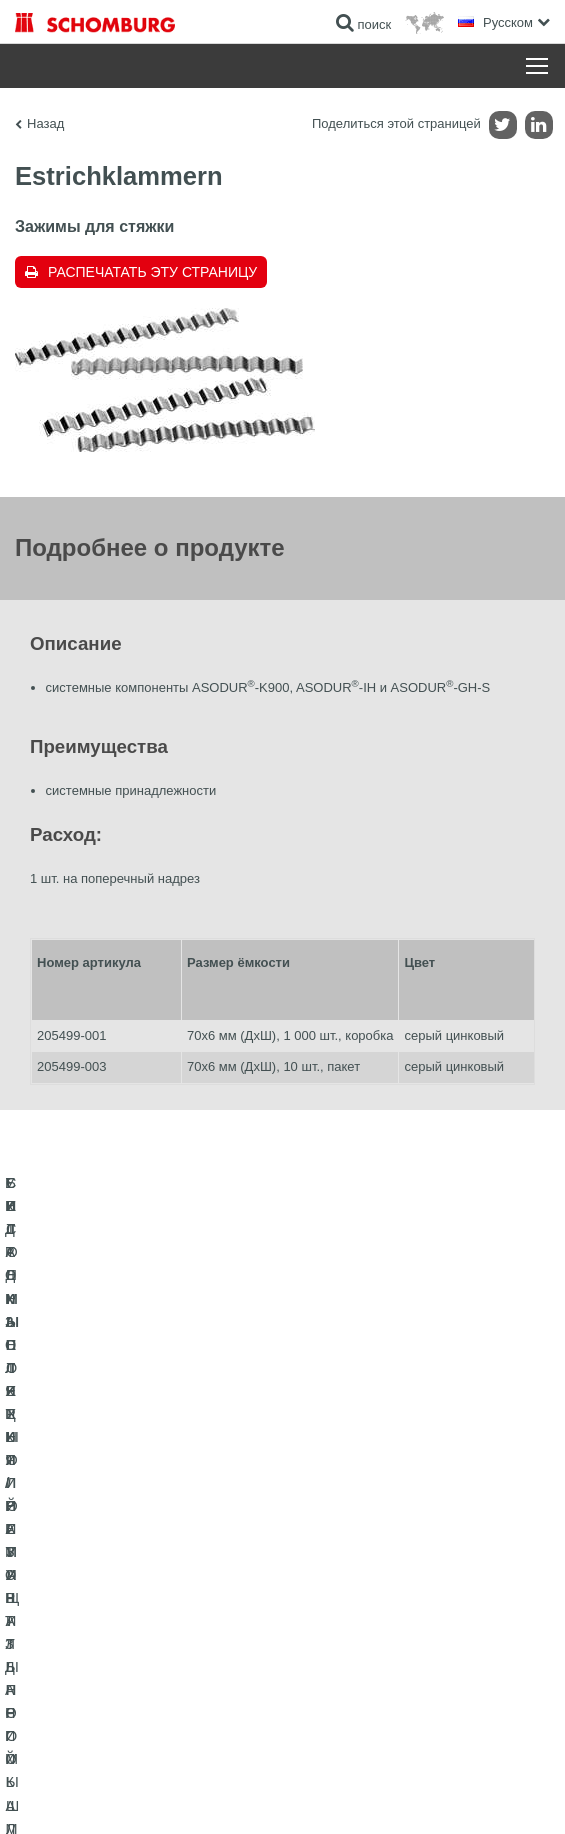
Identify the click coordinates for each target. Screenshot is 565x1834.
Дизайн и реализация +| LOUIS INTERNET (282, 1795)
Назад (45, 123)
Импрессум (176, 1765)
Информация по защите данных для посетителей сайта (349, 1765)
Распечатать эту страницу (152, 272)
